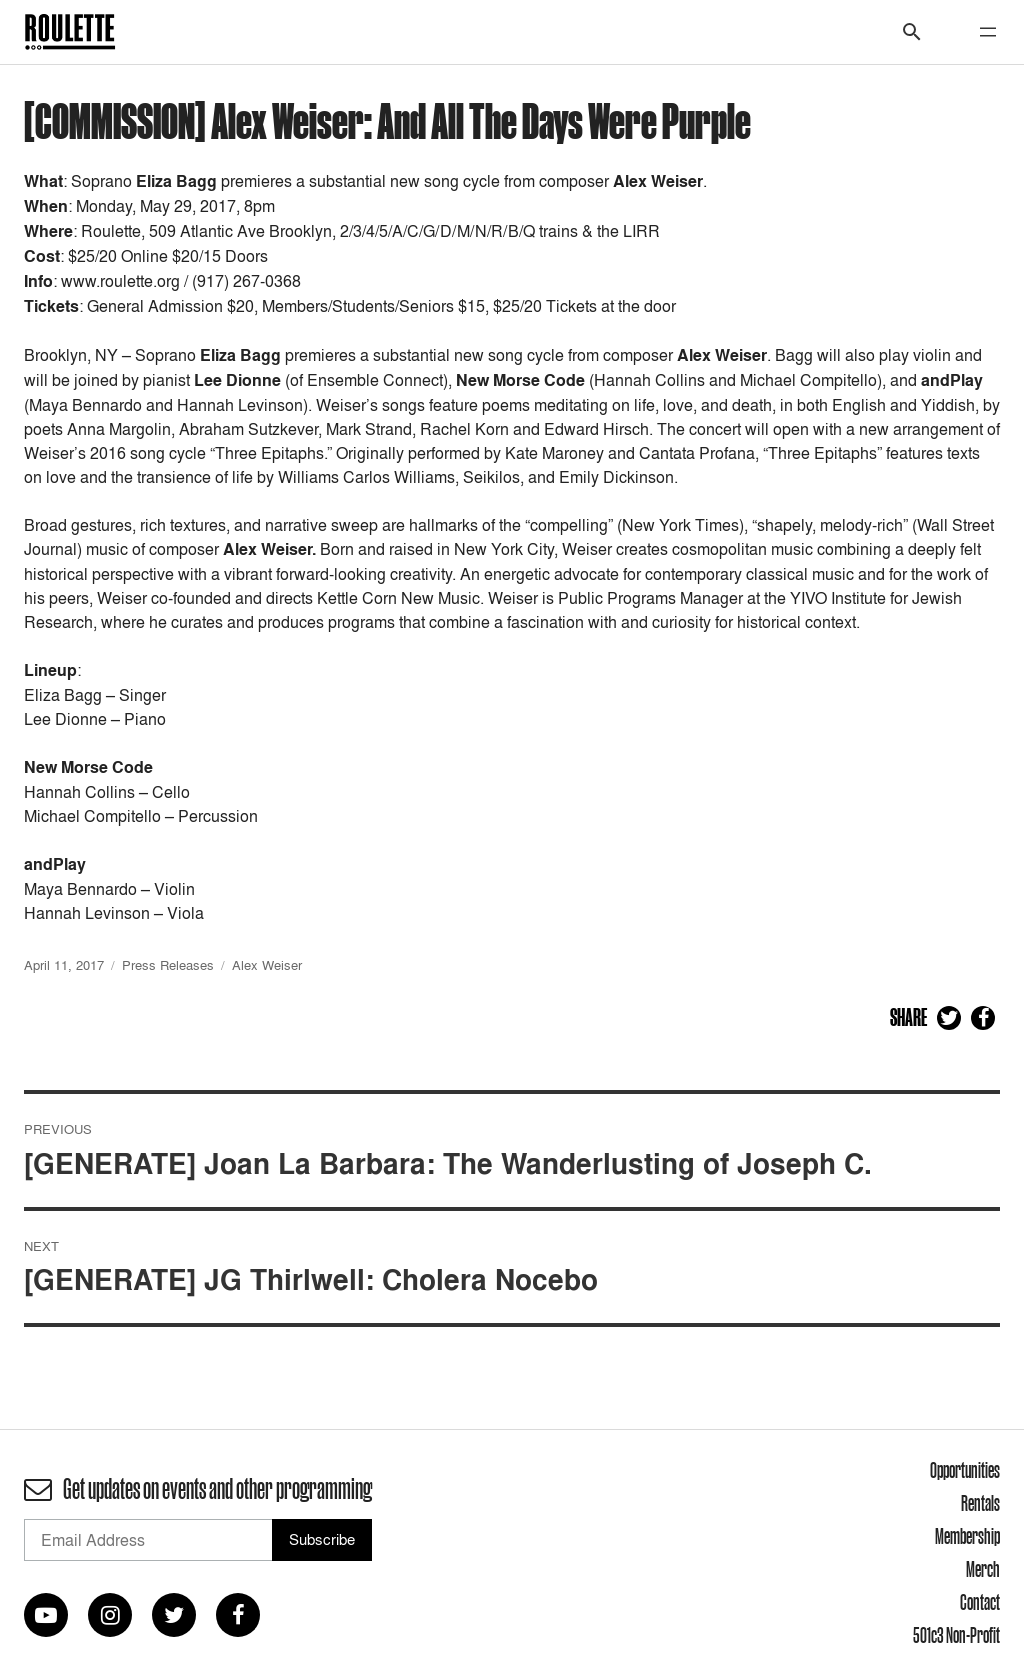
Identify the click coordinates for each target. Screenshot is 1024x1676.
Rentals (980, 1503)
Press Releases (168, 965)
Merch (983, 1569)
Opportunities (965, 1470)
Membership (967, 1536)
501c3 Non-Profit (956, 1635)
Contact (980, 1602)
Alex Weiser (267, 965)
